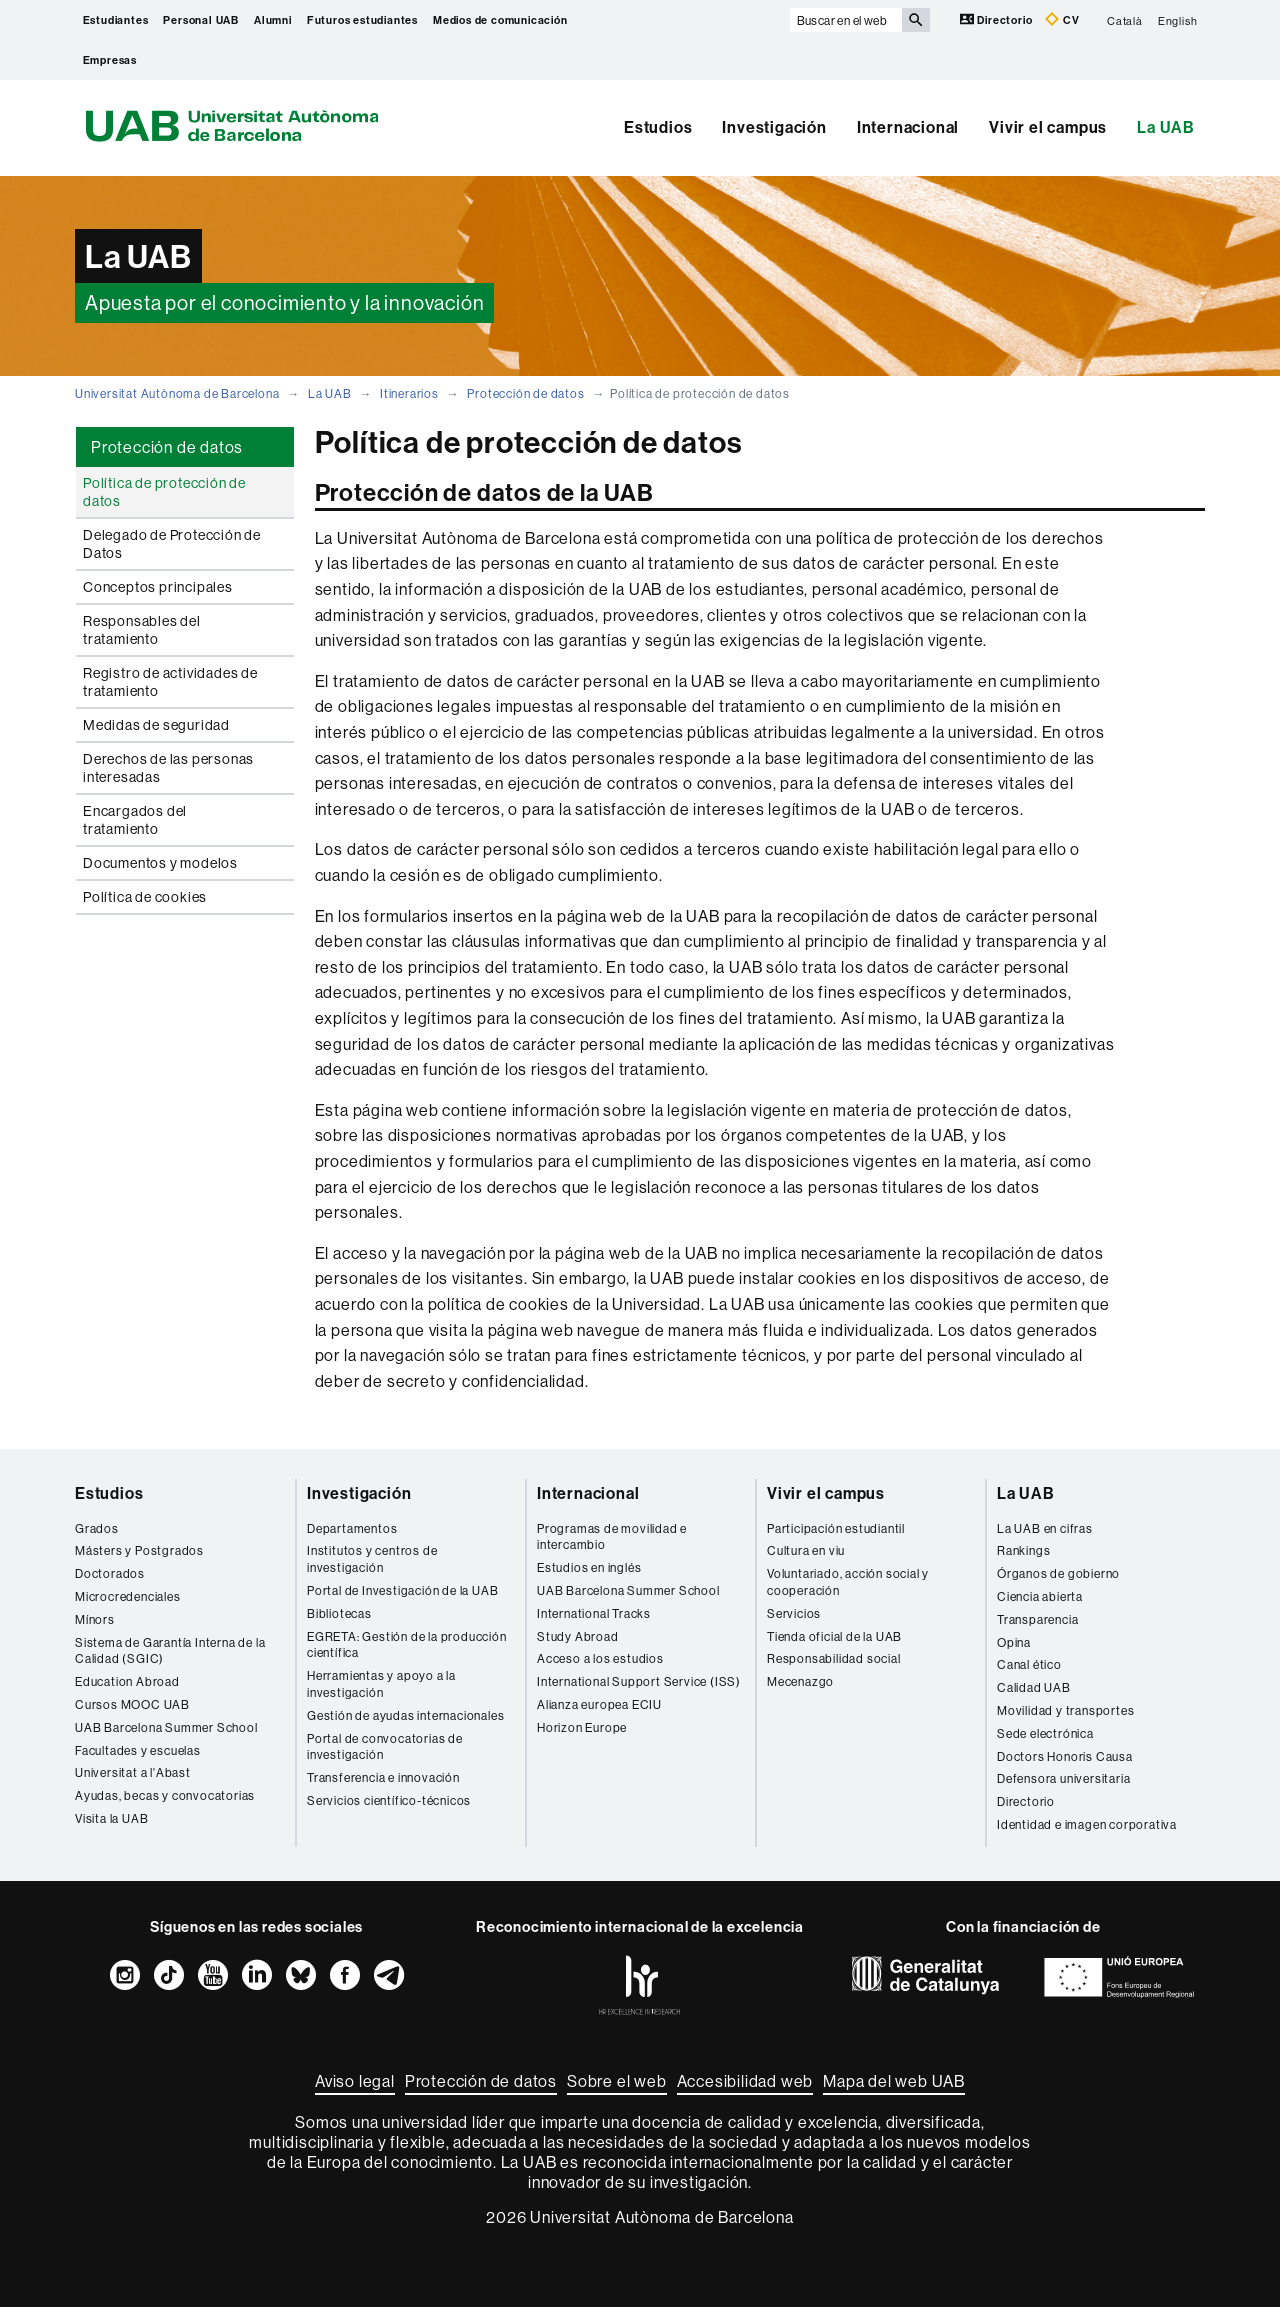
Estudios (658, 127)
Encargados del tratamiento (135, 820)
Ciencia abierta (1040, 1596)
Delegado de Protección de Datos (172, 544)
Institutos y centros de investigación (372, 1559)
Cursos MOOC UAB (132, 1704)
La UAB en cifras (1045, 1528)
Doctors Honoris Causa (1065, 1756)
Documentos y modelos (160, 863)
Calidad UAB (1034, 1687)
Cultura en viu (806, 1550)
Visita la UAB (111, 1818)
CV (1062, 19)
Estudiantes (116, 20)
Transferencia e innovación (383, 1777)
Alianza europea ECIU (599, 1704)
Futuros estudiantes (362, 20)
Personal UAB (201, 20)
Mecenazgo (800, 1681)
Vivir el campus (1048, 127)
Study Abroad (578, 1636)
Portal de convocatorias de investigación (385, 1747)
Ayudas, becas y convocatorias (165, 1795)
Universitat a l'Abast (133, 1772)
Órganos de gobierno (1058, 1573)
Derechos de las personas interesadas (168, 768)
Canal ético (1029, 1664)
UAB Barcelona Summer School (166, 1727)
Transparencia (1037, 1619)
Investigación (774, 127)
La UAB (1166, 127)
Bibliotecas (339, 1613)
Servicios (794, 1613)
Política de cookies (145, 897)
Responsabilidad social (834, 1658)
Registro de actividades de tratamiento (170, 682)
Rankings (1023, 1550)
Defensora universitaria (1063, 1778)
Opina (1014, 1642)
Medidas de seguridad (156, 725)
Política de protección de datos (164, 492)
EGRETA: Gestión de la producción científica (407, 1645)
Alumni (273, 20)
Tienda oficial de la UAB (834, 1636)
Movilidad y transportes (1065, 1710)
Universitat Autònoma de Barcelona (177, 393)
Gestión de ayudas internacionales (405, 1715)
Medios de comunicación (500, 20)
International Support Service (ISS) (639, 1681)
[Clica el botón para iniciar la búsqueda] (916, 20)
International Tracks (594, 1613)
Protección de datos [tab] (167, 447)
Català (1125, 20)
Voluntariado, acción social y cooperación (848, 1582)
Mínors (95, 1619)
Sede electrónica (1045, 1733)
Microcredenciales (128, 1596)
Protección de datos (525, 393)
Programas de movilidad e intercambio (612, 1537)
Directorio (998, 19)
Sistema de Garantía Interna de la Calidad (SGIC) (170, 1651)
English (1178, 20)
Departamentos (352, 1528)
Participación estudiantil (836, 1528)
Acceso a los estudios (600, 1658)
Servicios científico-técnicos (389, 1800)
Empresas (110, 60)
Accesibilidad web (745, 2081)
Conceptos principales (158, 587)
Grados (97, 1528)
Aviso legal (355, 2081)
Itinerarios (409, 393)
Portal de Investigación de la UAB (402, 1590)
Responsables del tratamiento (142, 630)
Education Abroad (127, 1681)
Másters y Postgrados (139, 1550)
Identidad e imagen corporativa (1087, 1824)
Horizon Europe (582, 1727)
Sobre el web (617, 2081)
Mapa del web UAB (894, 2081)
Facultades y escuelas (138, 1750)
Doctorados (110, 1573)
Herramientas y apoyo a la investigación (381, 1684)
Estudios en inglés (589, 1567)
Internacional (908, 127)
